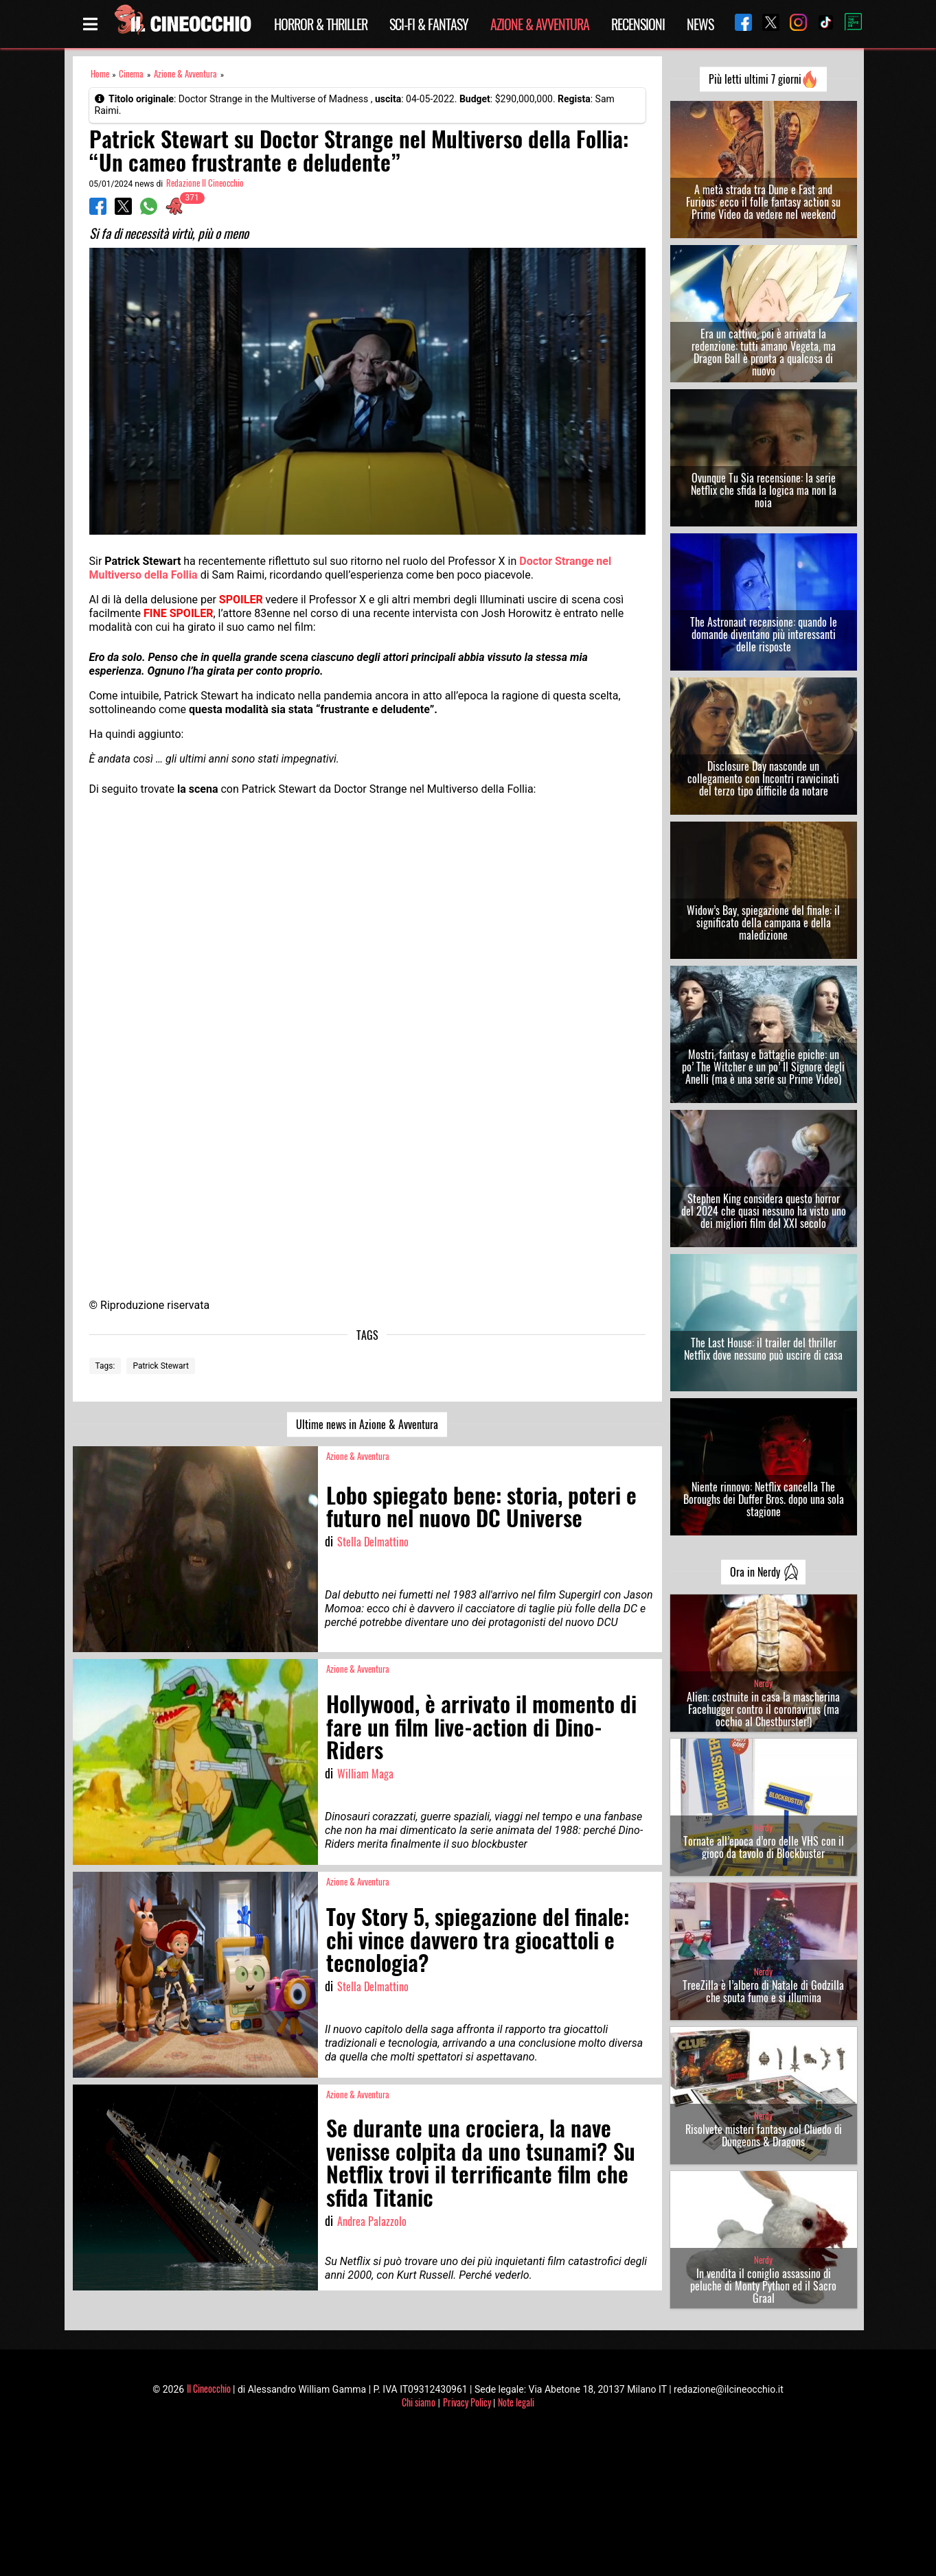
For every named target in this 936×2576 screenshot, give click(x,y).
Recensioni (638, 24)
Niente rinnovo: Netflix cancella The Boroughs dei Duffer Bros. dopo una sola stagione (763, 1499)
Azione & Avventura (539, 24)
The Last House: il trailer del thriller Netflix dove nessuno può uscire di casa (763, 1348)
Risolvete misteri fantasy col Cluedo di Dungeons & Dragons (763, 2135)
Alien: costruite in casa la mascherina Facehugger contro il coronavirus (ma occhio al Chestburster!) (763, 1709)
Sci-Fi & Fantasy (428, 24)
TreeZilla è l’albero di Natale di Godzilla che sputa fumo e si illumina (763, 1991)
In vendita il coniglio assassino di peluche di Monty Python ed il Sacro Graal (763, 2285)
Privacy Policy (467, 2402)
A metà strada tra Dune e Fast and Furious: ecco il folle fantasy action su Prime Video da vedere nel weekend (763, 201)
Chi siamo (418, 2402)
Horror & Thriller (320, 24)
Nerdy (763, 1683)
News (700, 24)
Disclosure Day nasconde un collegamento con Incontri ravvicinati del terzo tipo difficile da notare (763, 778)
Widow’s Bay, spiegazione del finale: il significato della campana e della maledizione (763, 922)
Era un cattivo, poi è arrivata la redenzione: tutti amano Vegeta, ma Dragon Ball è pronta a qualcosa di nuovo (764, 352)
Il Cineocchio (209, 2388)
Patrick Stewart (161, 1366)
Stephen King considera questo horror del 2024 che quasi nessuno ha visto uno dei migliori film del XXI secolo (763, 1210)
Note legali (516, 2402)
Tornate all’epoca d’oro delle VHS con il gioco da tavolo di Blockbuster (763, 1847)
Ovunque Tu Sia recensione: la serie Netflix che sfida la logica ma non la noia (763, 490)
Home (100, 73)
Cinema (131, 73)
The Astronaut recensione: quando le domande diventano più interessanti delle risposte (763, 634)
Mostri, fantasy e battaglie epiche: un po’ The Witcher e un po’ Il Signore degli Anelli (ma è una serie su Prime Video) (763, 1066)
